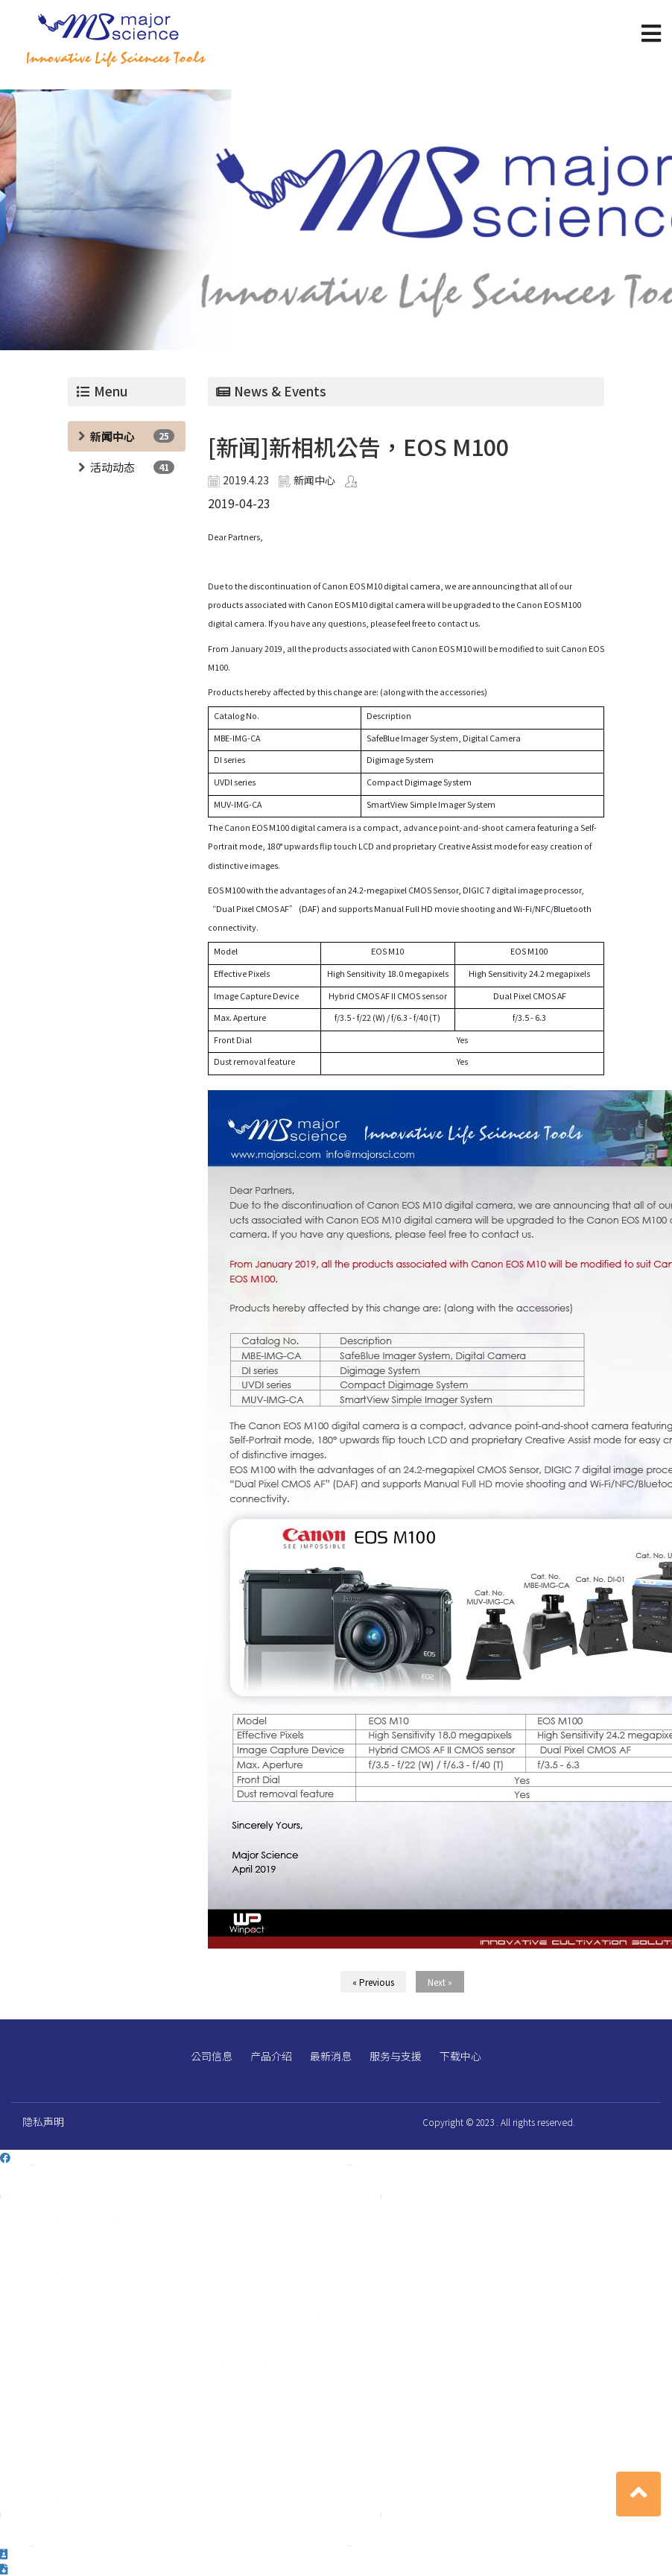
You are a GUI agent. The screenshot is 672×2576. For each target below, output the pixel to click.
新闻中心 (112, 436)
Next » (440, 1981)
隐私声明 (43, 2121)
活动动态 (112, 467)
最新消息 (331, 2055)
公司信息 (211, 2055)
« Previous (373, 1981)
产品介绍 (271, 2055)
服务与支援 (396, 2055)
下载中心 (460, 2055)
